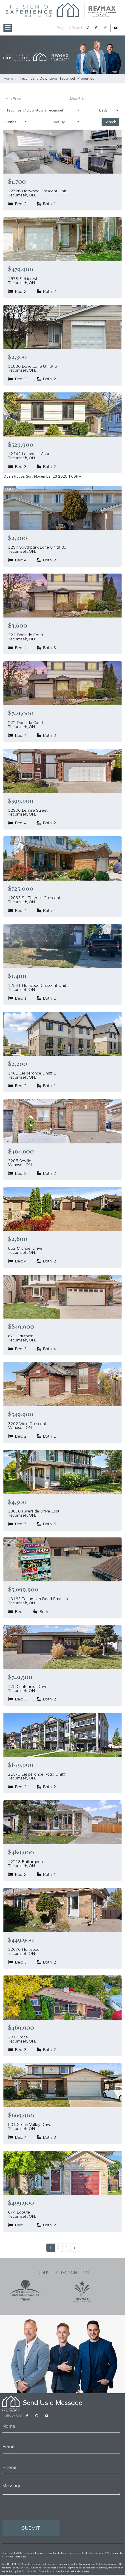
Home (8, 79)
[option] (33, 2291)
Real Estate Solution (93, 2554)
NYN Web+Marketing (14, 2557)
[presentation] (37, 2512)
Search (110, 122)
